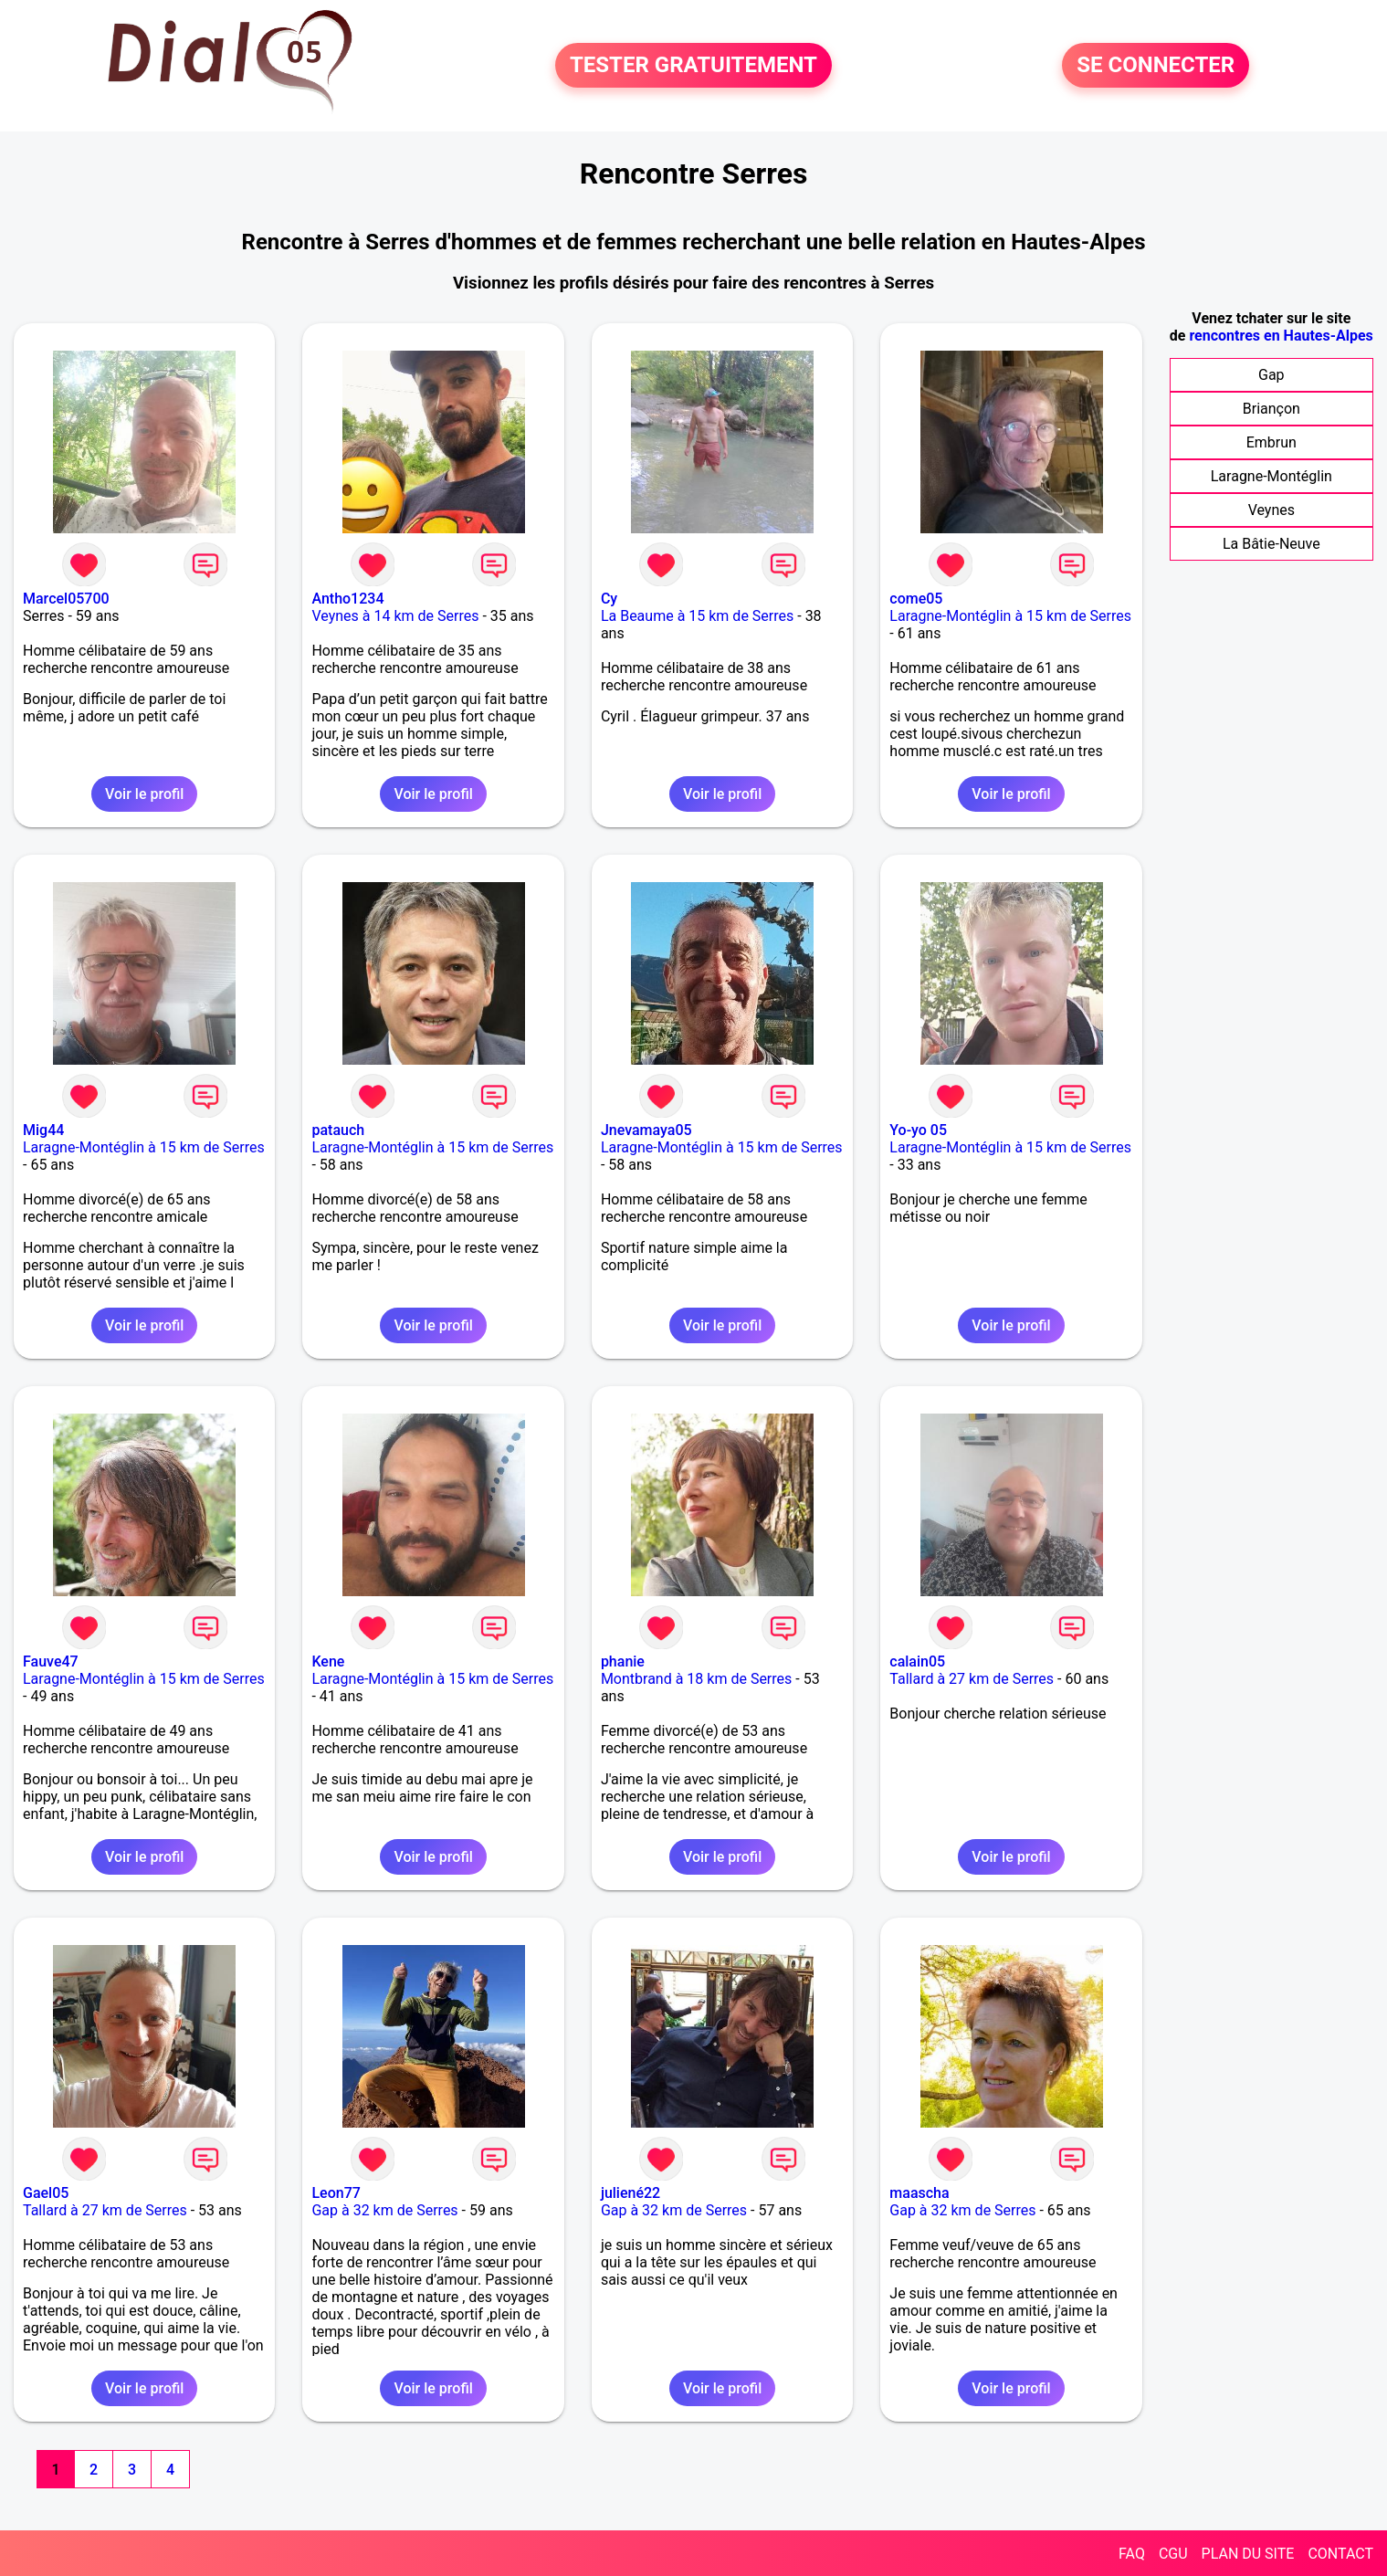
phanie (623, 1661)
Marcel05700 (66, 598)
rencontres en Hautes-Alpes (1280, 335)
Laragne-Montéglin (1271, 476)
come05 (915, 598)
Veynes (1271, 510)
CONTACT (1340, 2553)
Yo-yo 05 (918, 1130)
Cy (609, 598)
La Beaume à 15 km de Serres (697, 616)
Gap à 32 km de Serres (384, 2210)
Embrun (1271, 442)
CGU (1173, 2553)
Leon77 (335, 2193)
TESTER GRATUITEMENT (693, 66)
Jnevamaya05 (646, 1130)
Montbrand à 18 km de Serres (696, 1679)
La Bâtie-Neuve (1271, 543)
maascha (919, 2193)
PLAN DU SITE (1248, 2553)
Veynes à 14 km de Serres (394, 616)
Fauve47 (51, 1661)
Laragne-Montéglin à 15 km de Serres (1010, 616)
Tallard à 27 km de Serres (971, 1679)
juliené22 (630, 2193)
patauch (337, 1130)
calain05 (917, 1661)
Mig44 (43, 1130)
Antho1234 (347, 598)
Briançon (1271, 408)
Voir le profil (144, 794)
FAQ (1132, 2553)
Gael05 (45, 2193)
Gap (1271, 375)
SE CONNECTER (1156, 66)
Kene (327, 1661)
